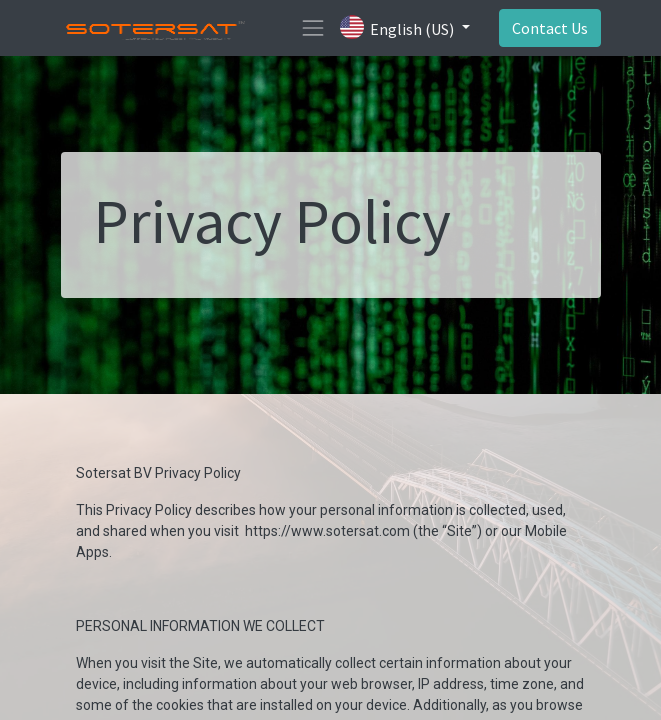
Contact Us (550, 28)
